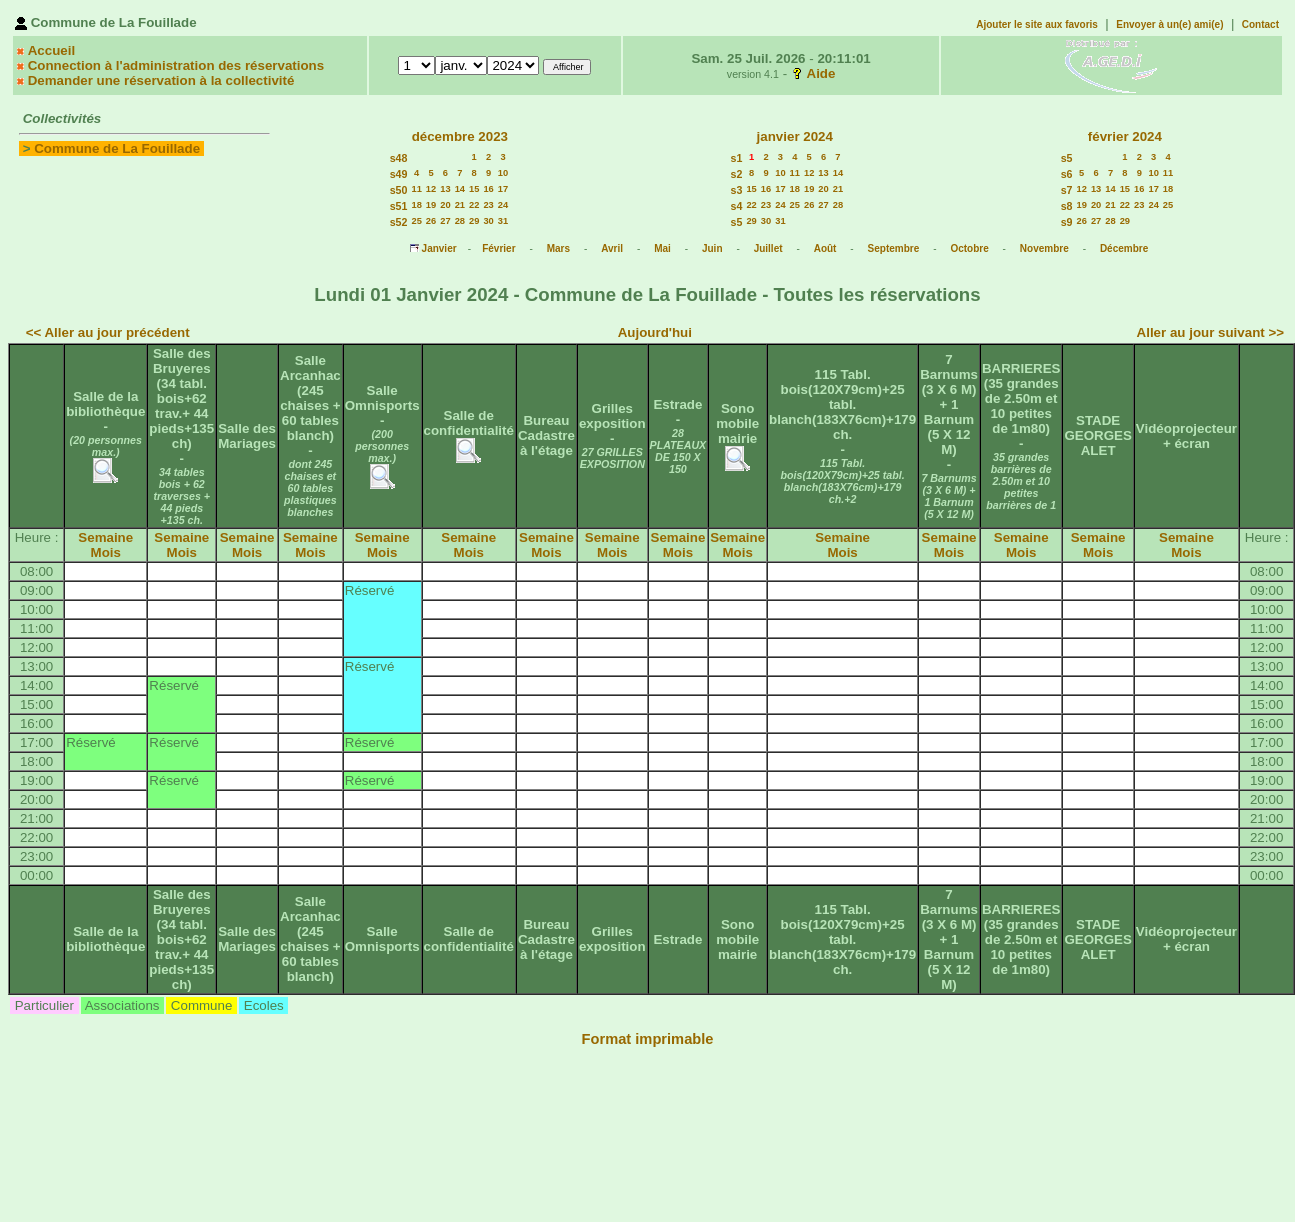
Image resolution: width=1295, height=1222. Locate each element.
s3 (737, 190)
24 (503, 205)
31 (503, 221)
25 (416, 221)
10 (503, 173)
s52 (399, 222)
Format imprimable (648, 1039)
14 (460, 189)
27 (445, 221)
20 (445, 205)
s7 (1067, 190)
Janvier (439, 248)
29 (474, 221)
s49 (399, 174)
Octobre (969, 248)
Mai (662, 248)
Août (825, 248)
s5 (737, 222)
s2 (737, 174)
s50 (399, 190)
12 (431, 189)
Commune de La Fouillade (117, 148)
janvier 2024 (795, 136)
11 (416, 189)
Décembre (1124, 248)
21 (460, 205)
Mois (106, 552)
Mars (558, 248)
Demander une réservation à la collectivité (161, 80)
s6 (1067, 174)
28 (460, 221)
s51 (399, 206)
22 (474, 205)
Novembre (1044, 248)
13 (445, 189)
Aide (821, 73)
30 (488, 221)
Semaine (105, 537)
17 (503, 189)
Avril (612, 248)
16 (488, 189)
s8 (1067, 206)
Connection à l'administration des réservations (176, 65)
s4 (737, 206)
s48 (399, 158)
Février (498, 248)
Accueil (51, 50)
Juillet (768, 248)
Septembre (894, 248)
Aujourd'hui (655, 332)
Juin (712, 248)
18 (416, 205)
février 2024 (1125, 136)
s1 (737, 158)
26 (431, 221)
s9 (1067, 222)
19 (431, 205)
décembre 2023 (460, 136)
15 (474, 189)
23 (488, 205)
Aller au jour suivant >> (1210, 332)
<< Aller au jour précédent (108, 332)
